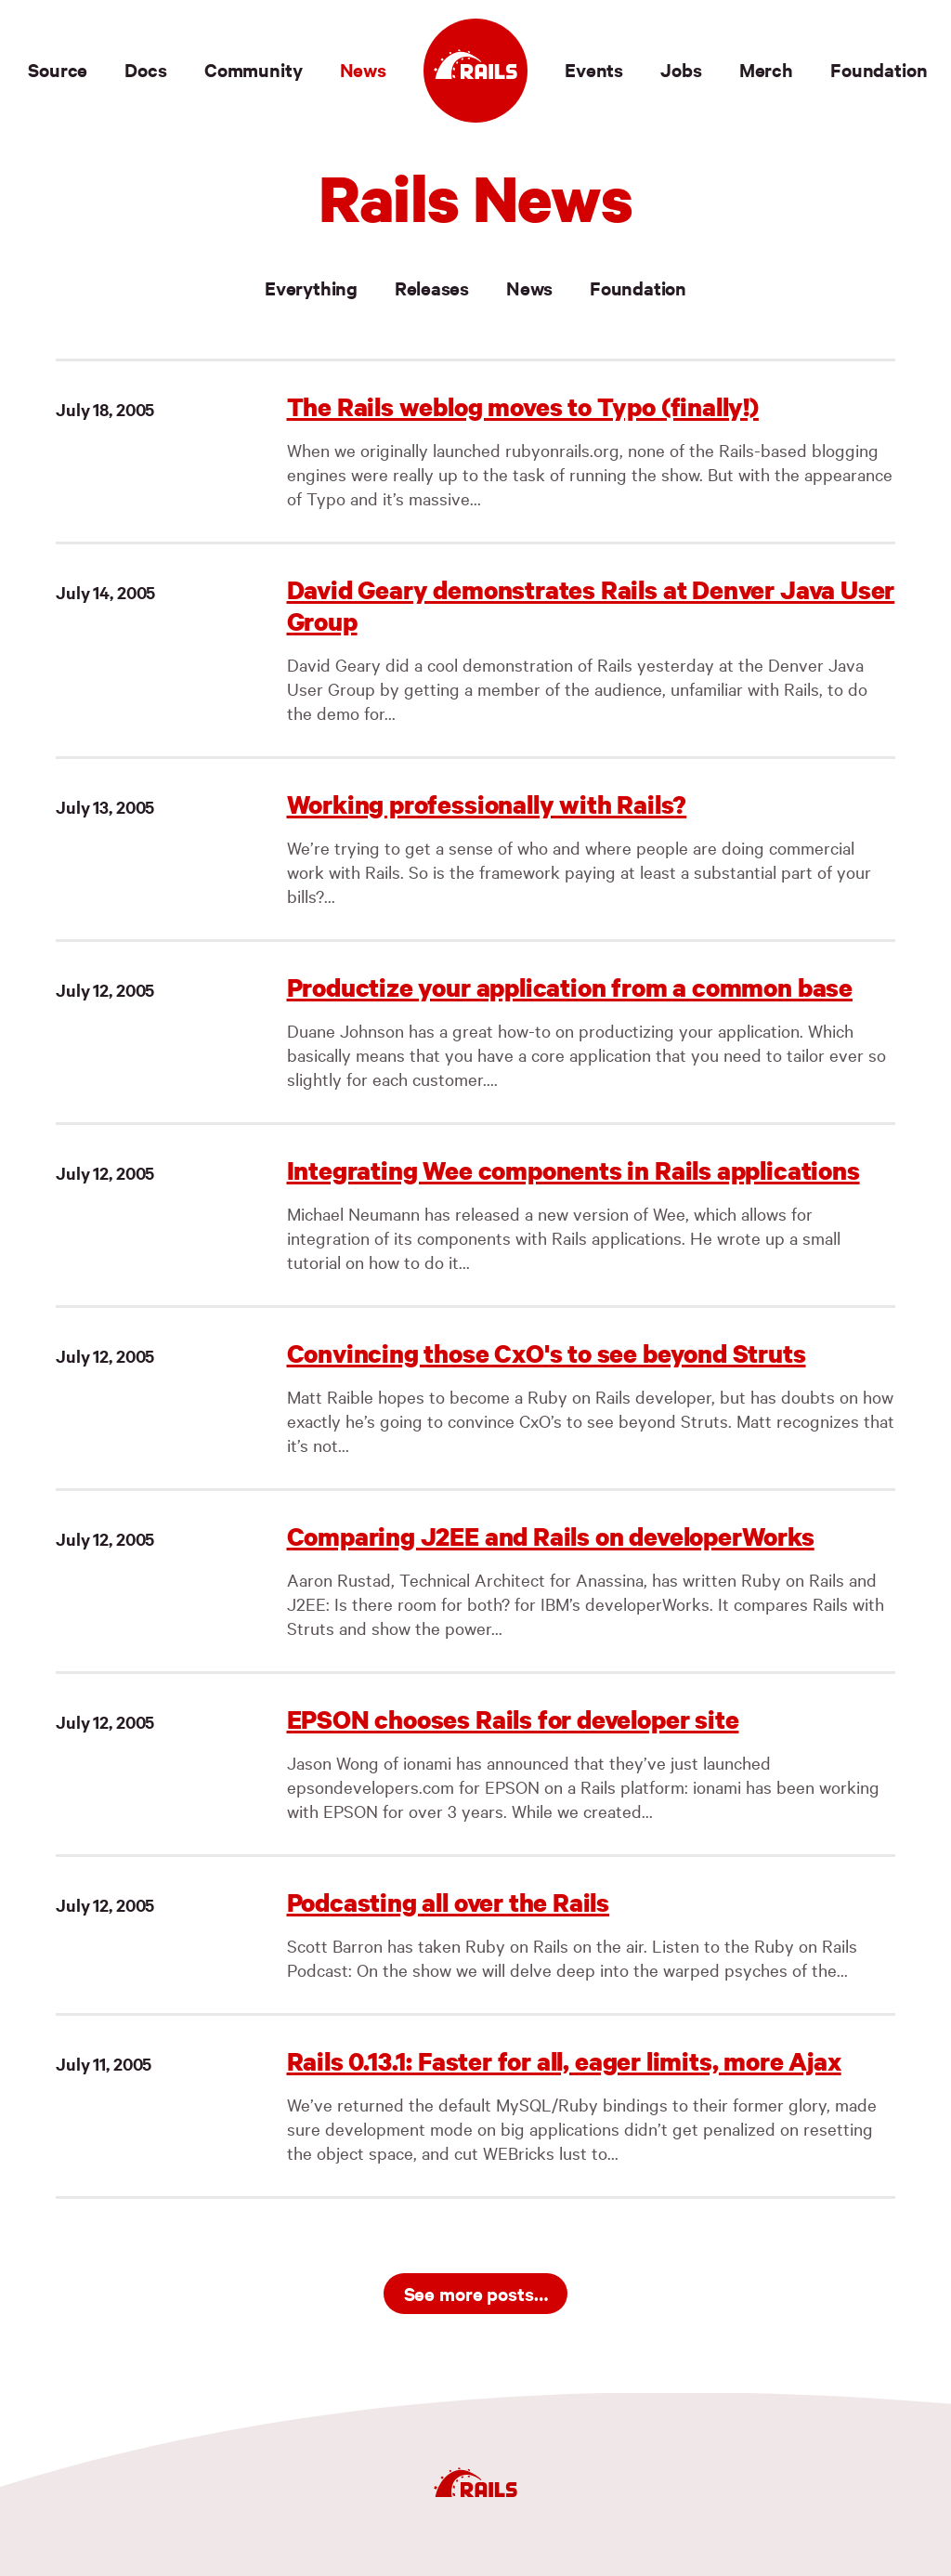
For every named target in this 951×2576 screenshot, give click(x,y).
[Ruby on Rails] (475, 71)
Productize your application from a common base (570, 987)
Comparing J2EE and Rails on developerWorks (550, 1536)
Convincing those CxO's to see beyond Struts (546, 1353)
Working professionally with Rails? (487, 804)
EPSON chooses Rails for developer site (513, 1719)
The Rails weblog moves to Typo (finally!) (523, 406)
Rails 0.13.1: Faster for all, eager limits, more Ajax (564, 2061)
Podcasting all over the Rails (448, 1902)
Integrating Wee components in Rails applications (573, 1170)
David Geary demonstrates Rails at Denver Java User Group (591, 605)
